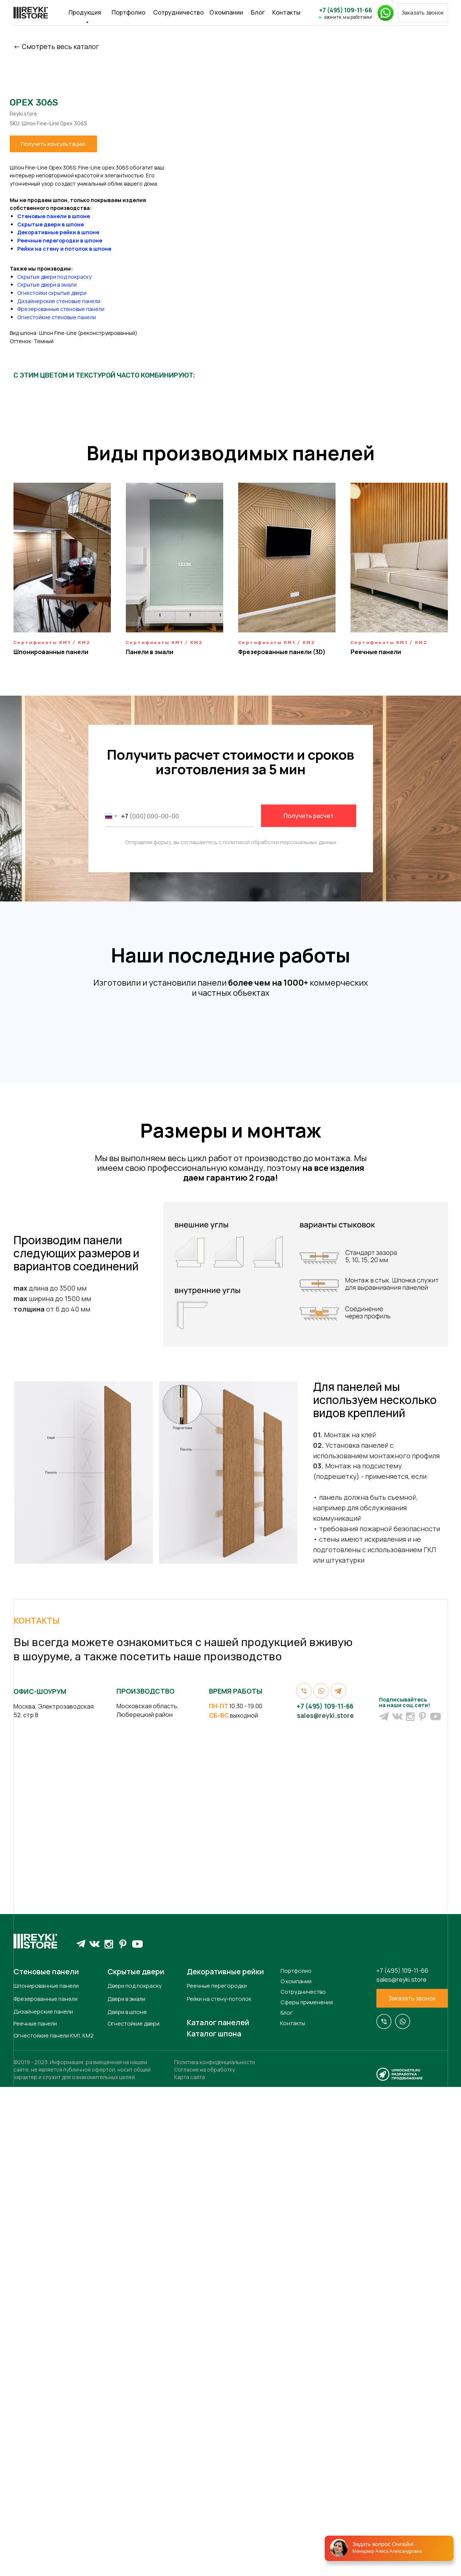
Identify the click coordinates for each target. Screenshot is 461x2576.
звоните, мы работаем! (348, 17)
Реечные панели (35, 2517)
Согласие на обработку (204, 2562)
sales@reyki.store (325, 2208)
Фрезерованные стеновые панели (236, 308)
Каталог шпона (214, 2527)
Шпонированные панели (46, 2479)
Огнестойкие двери (133, 2517)
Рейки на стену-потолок (219, 2492)
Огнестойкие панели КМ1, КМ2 (53, 2529)
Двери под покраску (134, 2479)
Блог (258, 12)
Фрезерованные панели (45, 2492)
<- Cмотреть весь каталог (56, 46)
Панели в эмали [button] (149, 652)
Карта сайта (189, 2570)
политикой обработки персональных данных (279, 842)
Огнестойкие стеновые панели (232, 317)
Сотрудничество (178, 12)
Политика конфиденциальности (214, 2555)
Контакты (286, 12)
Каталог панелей (218, 2516)
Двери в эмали (126, 2492)
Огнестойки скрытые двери (228, 292)
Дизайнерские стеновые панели (234, 301)
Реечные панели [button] (376, 652)
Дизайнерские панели (43, 2505)
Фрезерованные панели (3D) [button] (281, 652)
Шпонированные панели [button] (50, 652)
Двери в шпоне (127, 2505)
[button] (423, 12)
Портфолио (128, 12)
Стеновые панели (46, 2465)
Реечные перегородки (217, 2479)
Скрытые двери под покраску (230, 276)
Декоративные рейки (225, 2465)
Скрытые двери (135, 2465)
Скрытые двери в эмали (223, 284)
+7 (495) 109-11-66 (345, 10)
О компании (226, 12)
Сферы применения (306, 2495)
